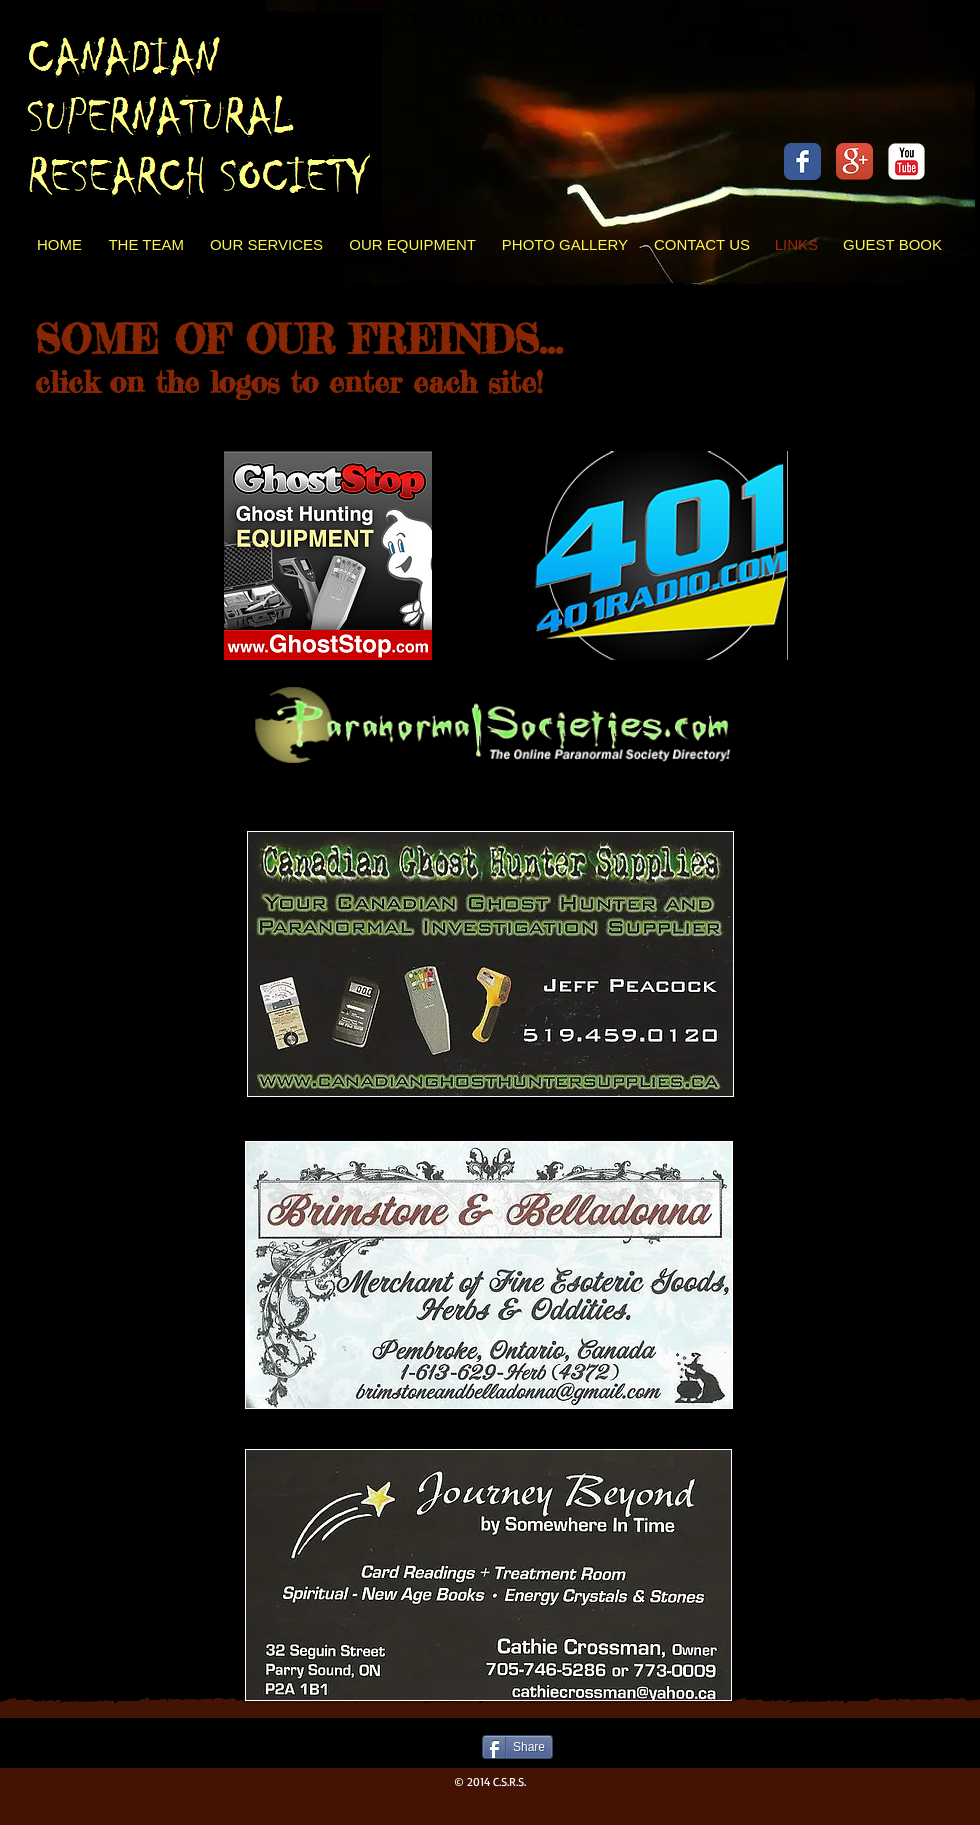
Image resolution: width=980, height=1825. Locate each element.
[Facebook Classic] (802, 161)
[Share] (517, 1747)
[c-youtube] (906, 161)
